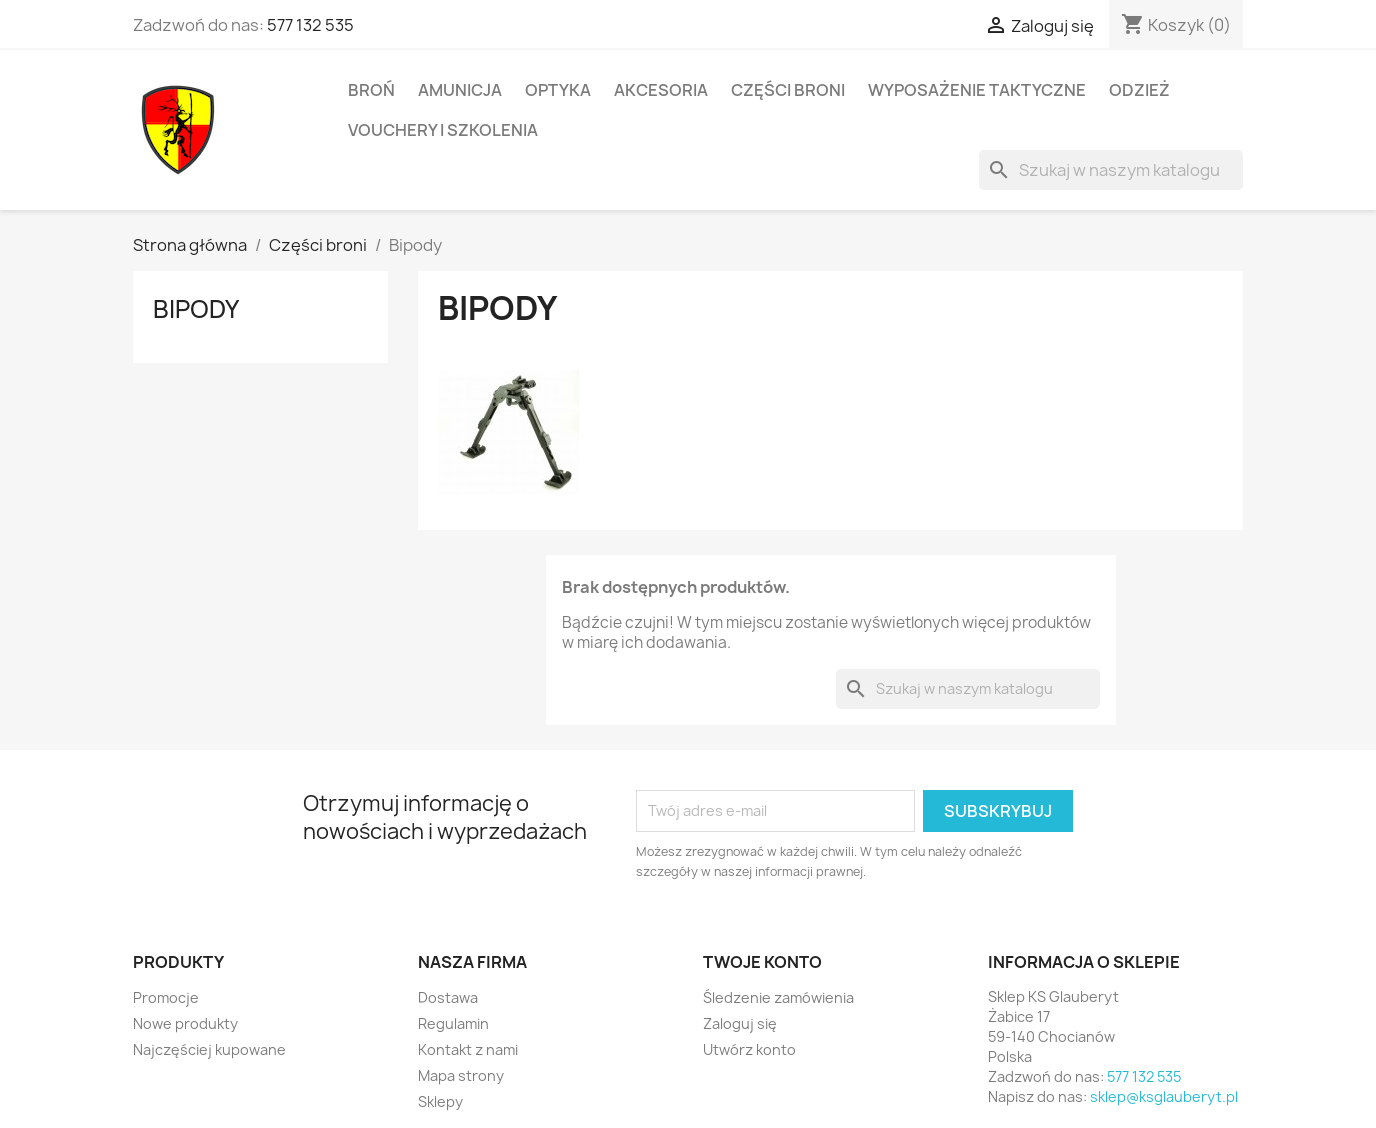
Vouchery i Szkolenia (443, 130)
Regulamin (453, 1023)
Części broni (788, 90)
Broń (371, 90)
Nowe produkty (185, 1023)
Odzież (1139, 90)
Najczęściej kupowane (209, 1049)
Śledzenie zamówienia (778, 997)
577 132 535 (310, 25)
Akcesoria (661, 90)
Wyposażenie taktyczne (977, 90)
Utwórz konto (749, 1049)
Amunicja (460, 90)
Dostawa (448, 997)
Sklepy (440, 1101)
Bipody (196, 309)
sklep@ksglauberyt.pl (1164, 1096)
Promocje (166, 997)
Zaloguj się (740, 1023)
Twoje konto (762, 962)
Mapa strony (461, 1075)
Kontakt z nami (468, 1049)
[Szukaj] (1111, 170)
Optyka (558, 90)
